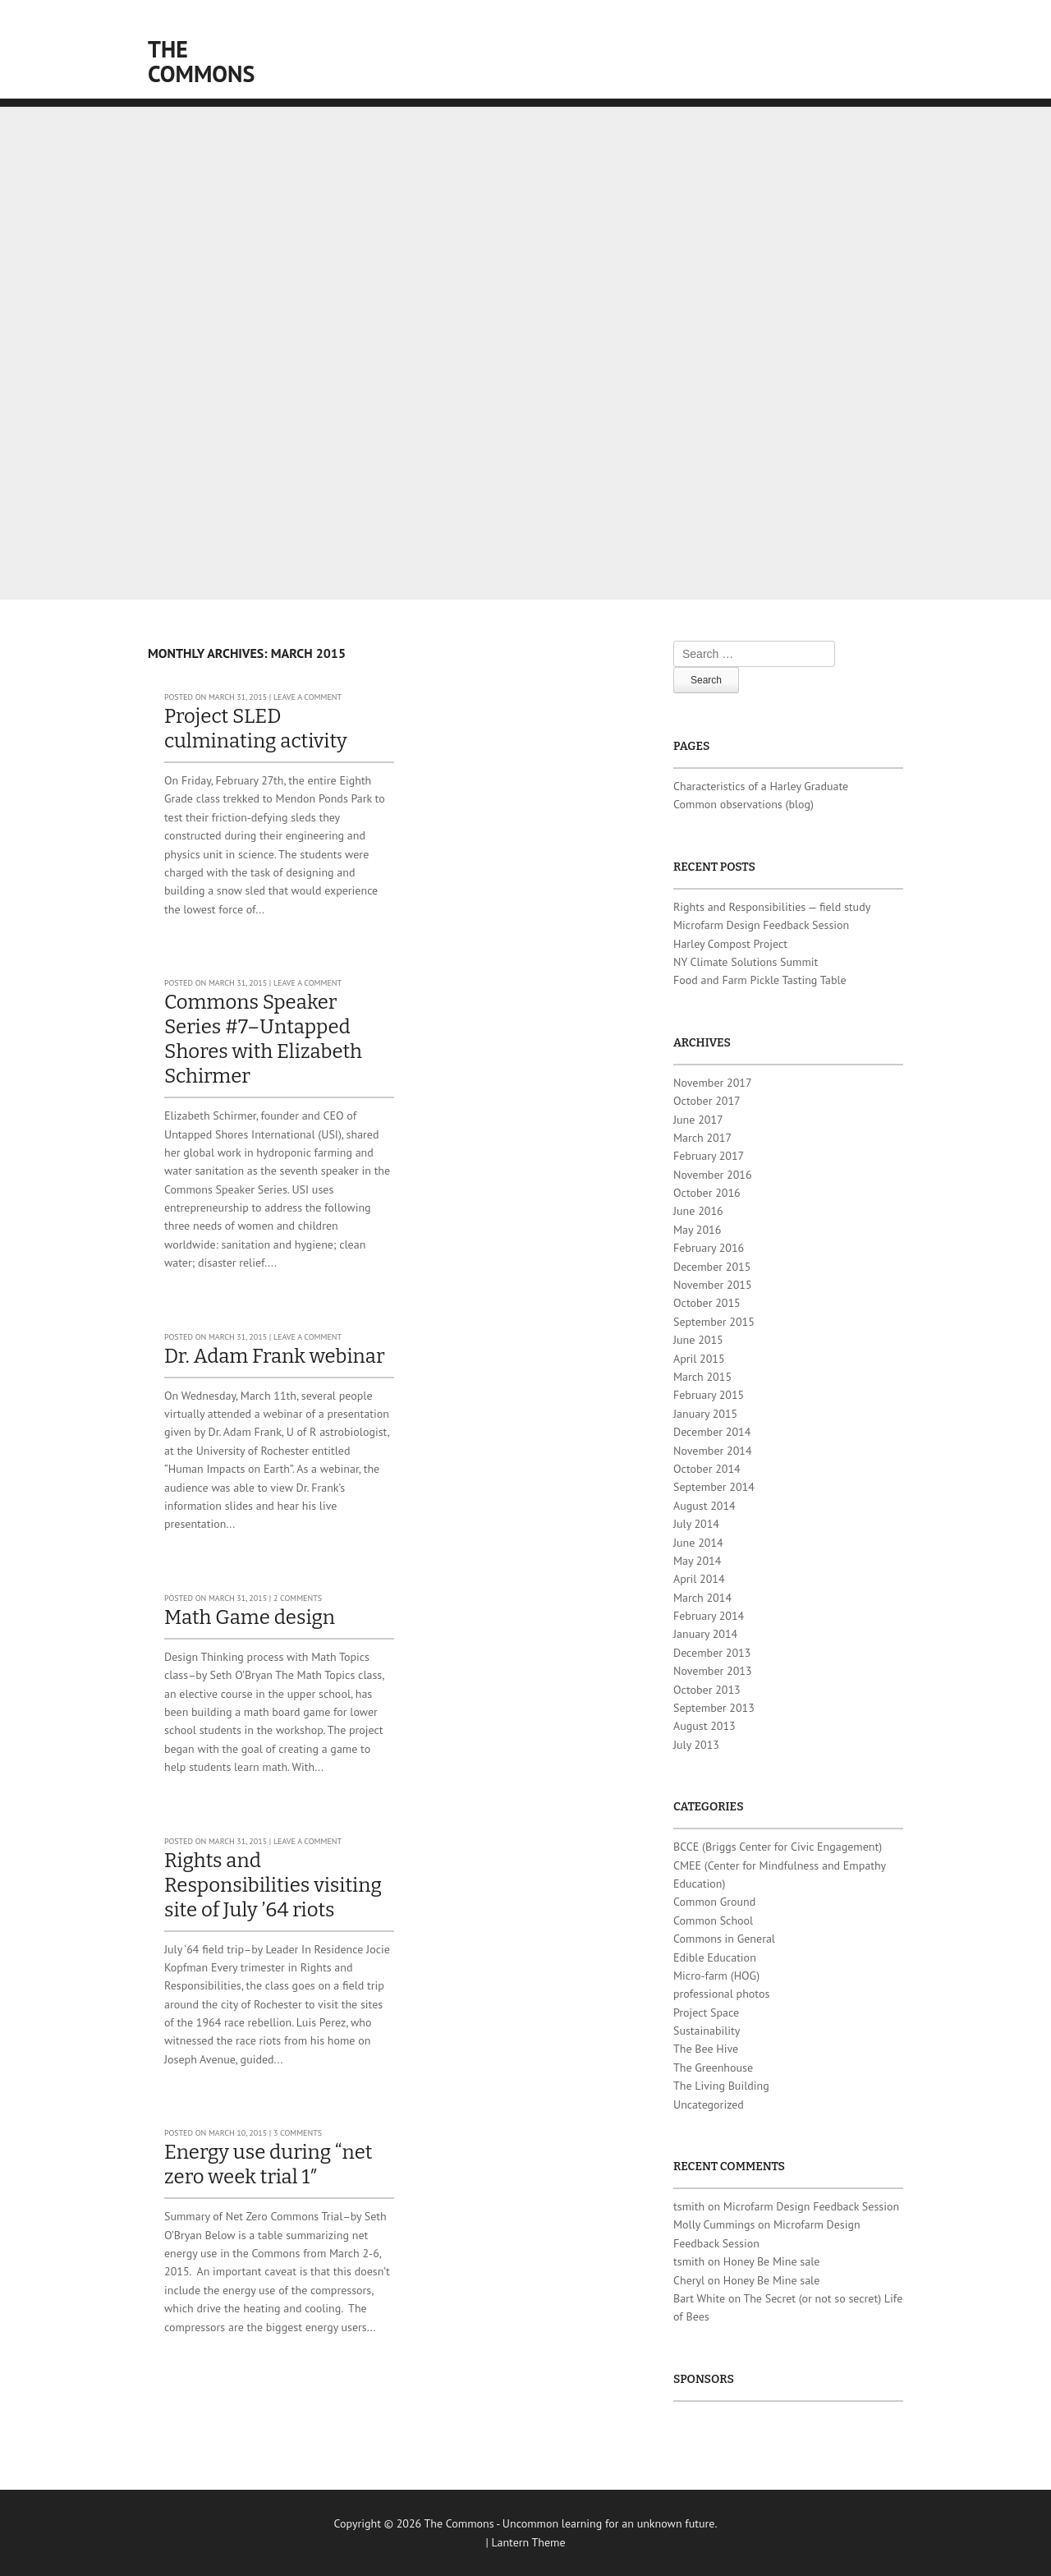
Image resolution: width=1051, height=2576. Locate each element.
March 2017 (702, 1137)
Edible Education (714, 1957)
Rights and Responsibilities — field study (771, 906)
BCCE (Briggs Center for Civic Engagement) (777, 1846)
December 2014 (711, 1431)
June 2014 (698, 1542)
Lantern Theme (529, 2542)
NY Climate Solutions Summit (745, 961)
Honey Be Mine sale (771, 2261)
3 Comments (297, 2133)
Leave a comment (307, 697)
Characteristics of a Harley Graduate (760, 786)
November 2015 (712, 1284)
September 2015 (714, 1321)
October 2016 (707, 1192)
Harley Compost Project (730, 943)
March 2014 (702, 1597)
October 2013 (707, 1689)
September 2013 (714, 1707)
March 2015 (702, 1376)
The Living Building (721, 2085)
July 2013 (696, 1744)
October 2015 (707, 1302)
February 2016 (708, 1247)
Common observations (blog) (743, 804)
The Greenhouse (713, 2067)
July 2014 (696, 1523)
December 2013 (711, 1652)
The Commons (201, 61)
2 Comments (297, 1598)
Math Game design (249, 1617)
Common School (713, 1920)
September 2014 (714, 1486)
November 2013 (712, 1670)
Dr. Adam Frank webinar (274, 1356)
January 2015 (705, 1413)
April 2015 (699, 1358)
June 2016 (698, 1210)
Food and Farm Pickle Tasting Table (760, 980)
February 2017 (708, 1155)
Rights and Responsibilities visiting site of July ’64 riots (273, 1885)
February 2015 (708, 1394)
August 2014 (704, 1505)
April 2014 (699, 1578)
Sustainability (706, 2030)
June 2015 (698, 1339)
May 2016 (697, 1229)
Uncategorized (708, 2104)
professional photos (721, 1993)
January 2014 (705, 1633)
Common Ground (714, 1901)
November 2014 (712, 1450)
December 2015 (711, 1266)
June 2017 (698, 1119)
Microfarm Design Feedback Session (761, 925)
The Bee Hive (705, 2048)
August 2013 (704, 1725)
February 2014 (708, 1615)
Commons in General (724, 1938)
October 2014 (707, 1468)
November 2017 (712, 1082)
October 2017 (707, 1100)
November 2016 (712, 1174)
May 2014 (697, 1560)
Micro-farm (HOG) (716, 1975)
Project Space (706, 2012)
